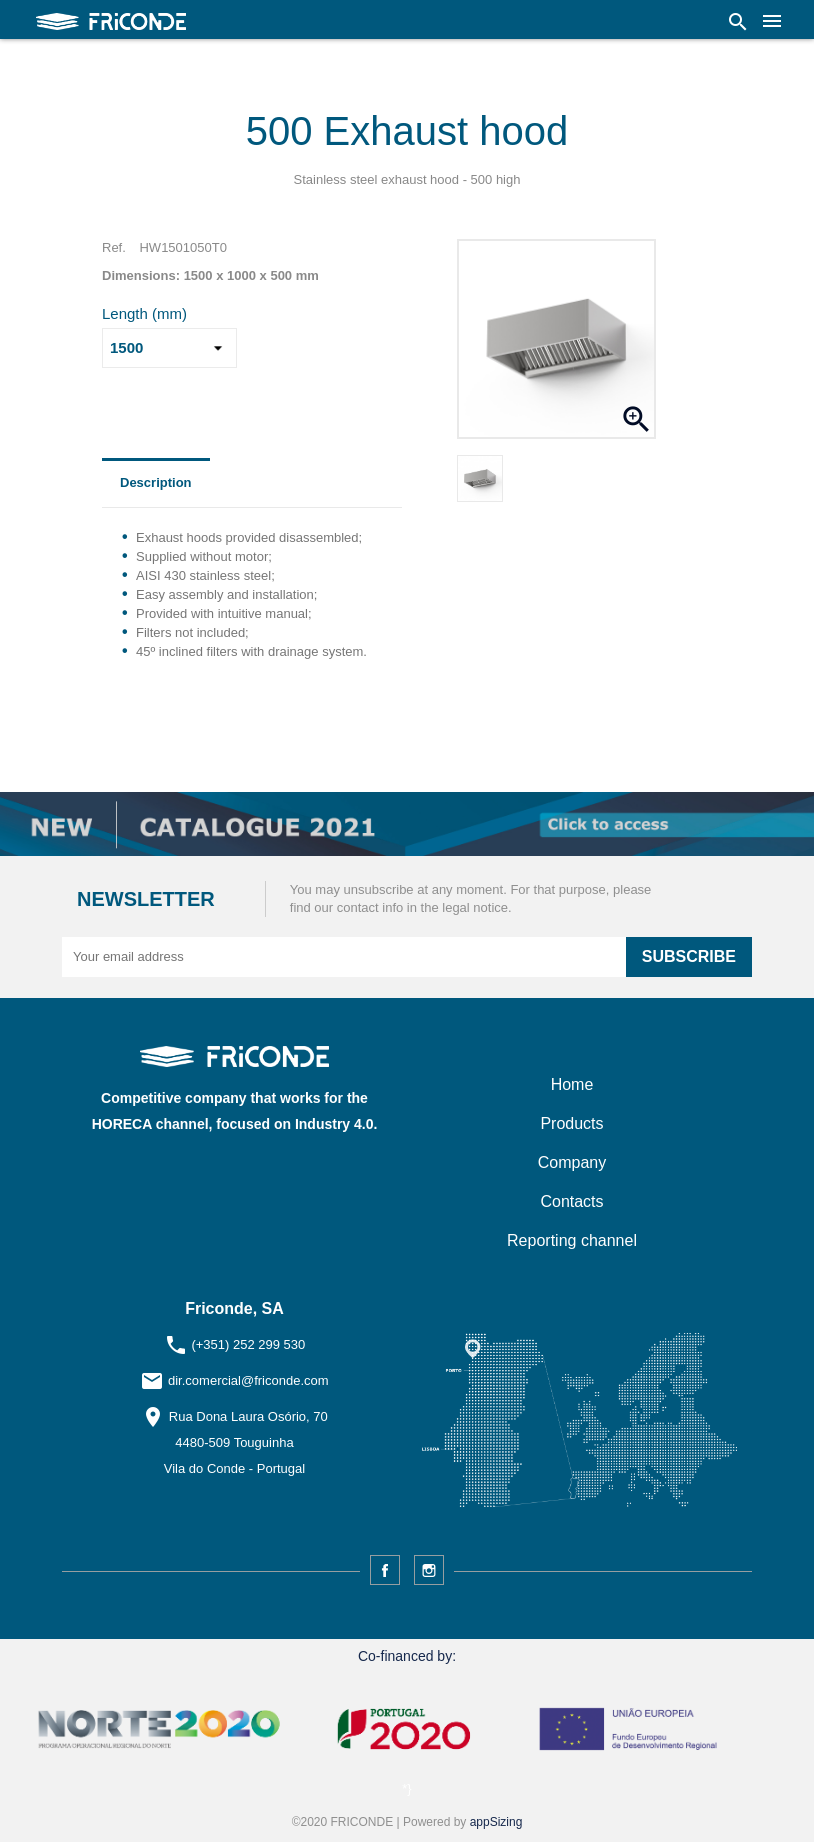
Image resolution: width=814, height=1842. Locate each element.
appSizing (496, 1822)
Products (571, 1123)
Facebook (385, 1570)
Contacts (571, 1201)
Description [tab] (156, 482)
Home (572, 1084)
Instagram (429, 1570)
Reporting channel (572, 1240)
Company (572, 1162)
